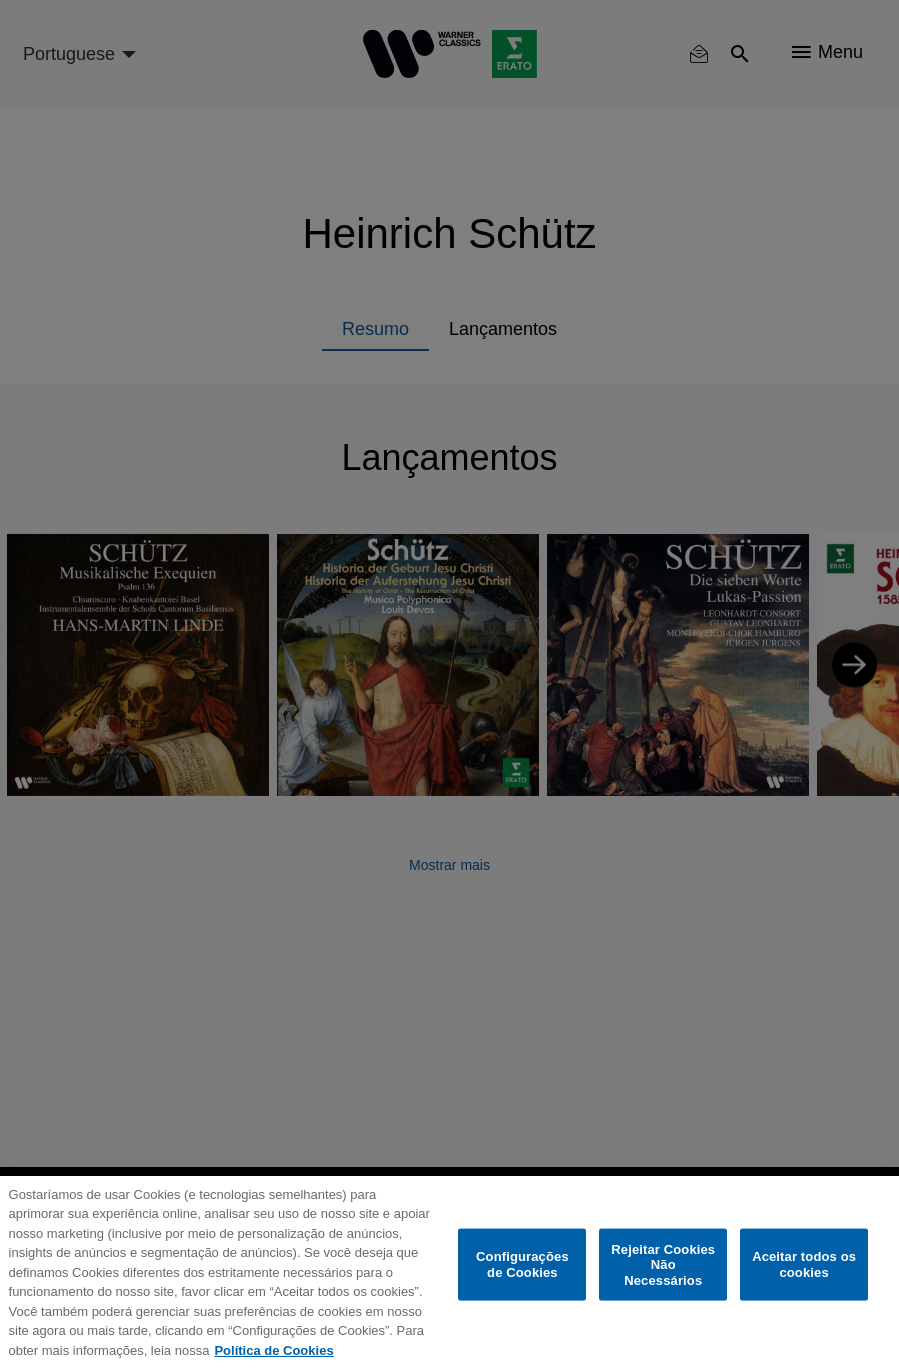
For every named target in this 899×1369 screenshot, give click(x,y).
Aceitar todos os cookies (804, 1264)
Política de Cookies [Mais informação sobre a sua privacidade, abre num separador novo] (273, 1350)
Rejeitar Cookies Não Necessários (663, 1264)
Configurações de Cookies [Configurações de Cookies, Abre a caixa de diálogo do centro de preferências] (522, 1264)
